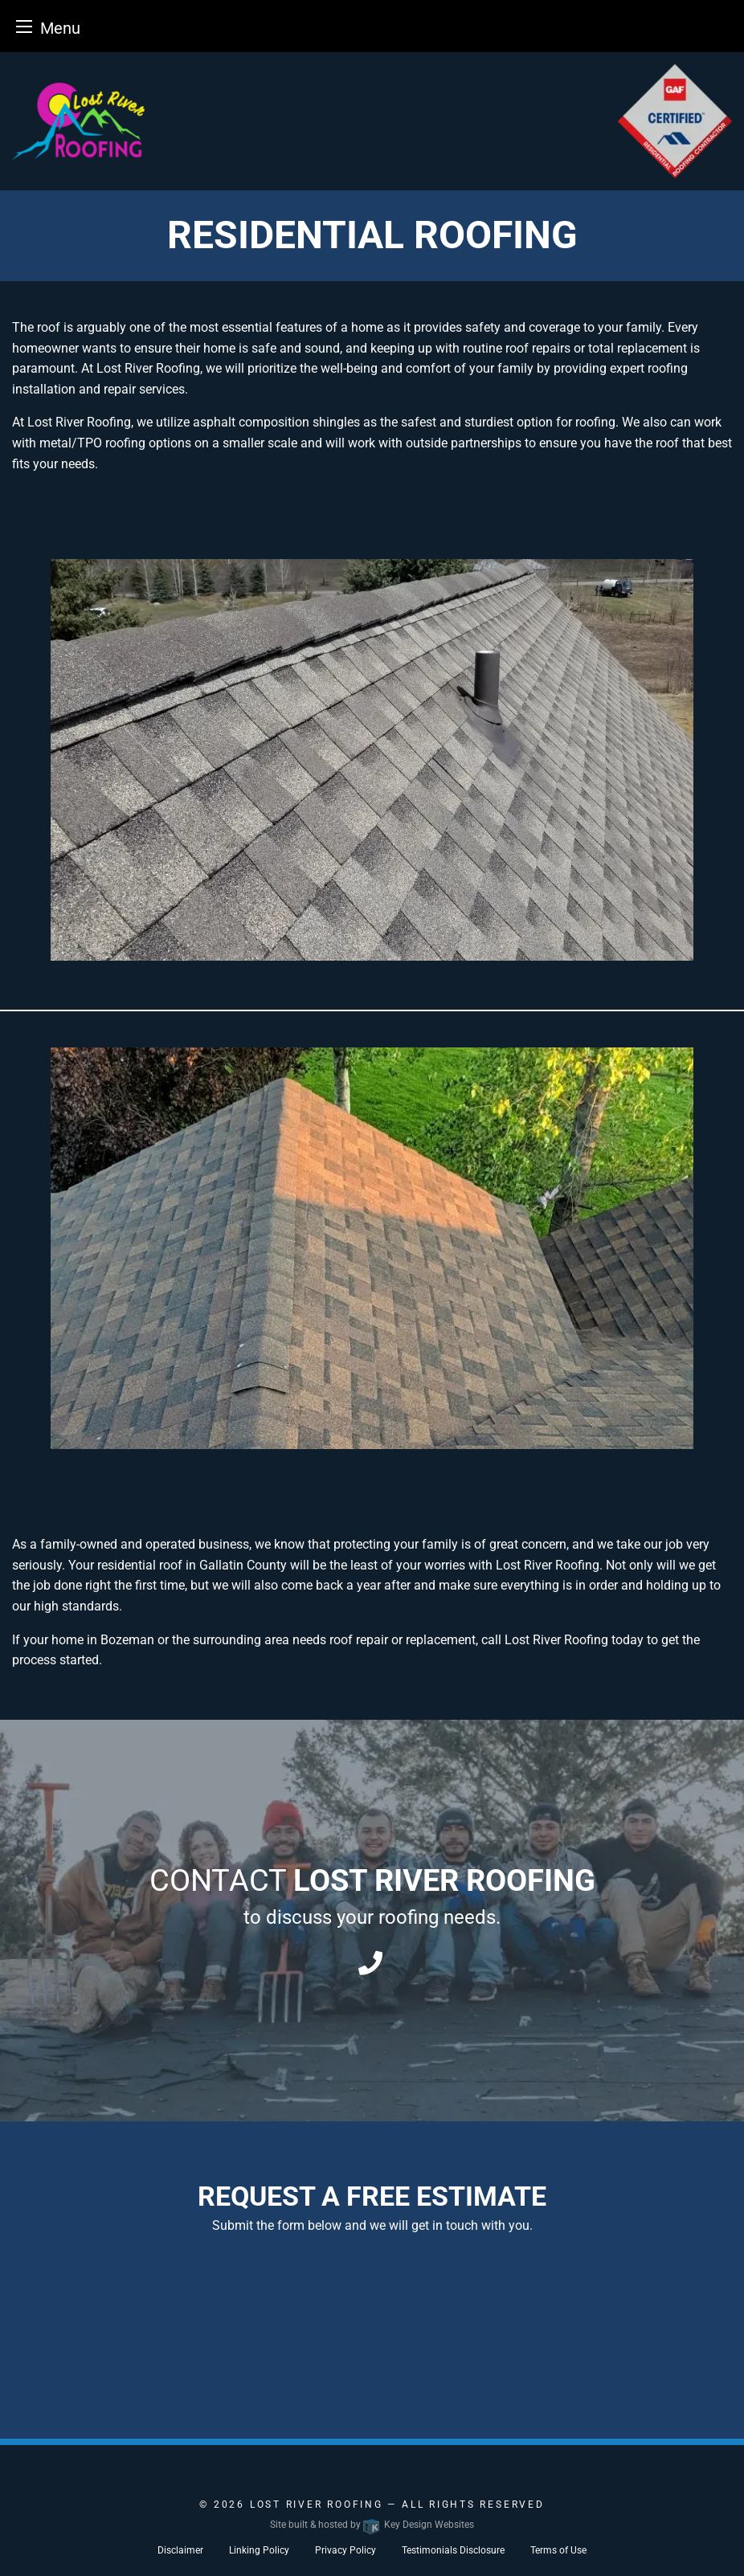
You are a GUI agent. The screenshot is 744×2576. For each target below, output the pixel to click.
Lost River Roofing (319, 2504)
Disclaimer (180, 2550)
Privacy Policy (345, 2550)
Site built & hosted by (372, 2524)
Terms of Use (558, 2550)
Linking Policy (259, 2550)
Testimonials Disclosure (453, 2550)
